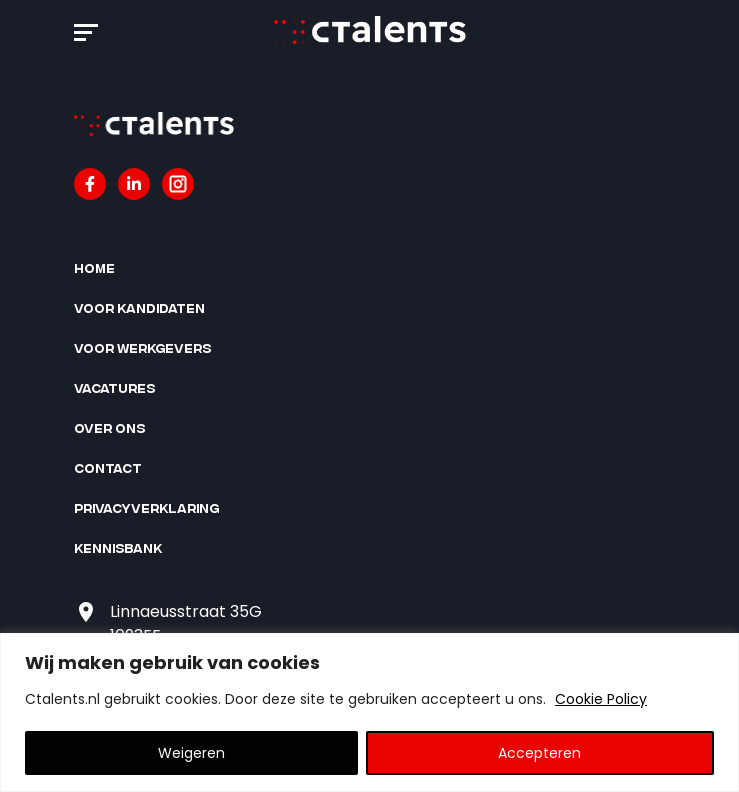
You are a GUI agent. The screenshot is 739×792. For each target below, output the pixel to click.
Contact (108, 467)
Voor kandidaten (139, 307)
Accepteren (539, 753)
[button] (86, 28)
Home (94, 267)
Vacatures (114, 387)
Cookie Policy (601, 699)
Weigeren (191, 753)
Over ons (109, 427)
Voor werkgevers (142, 347)
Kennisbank (118, 547)
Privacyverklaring (146, 507)
